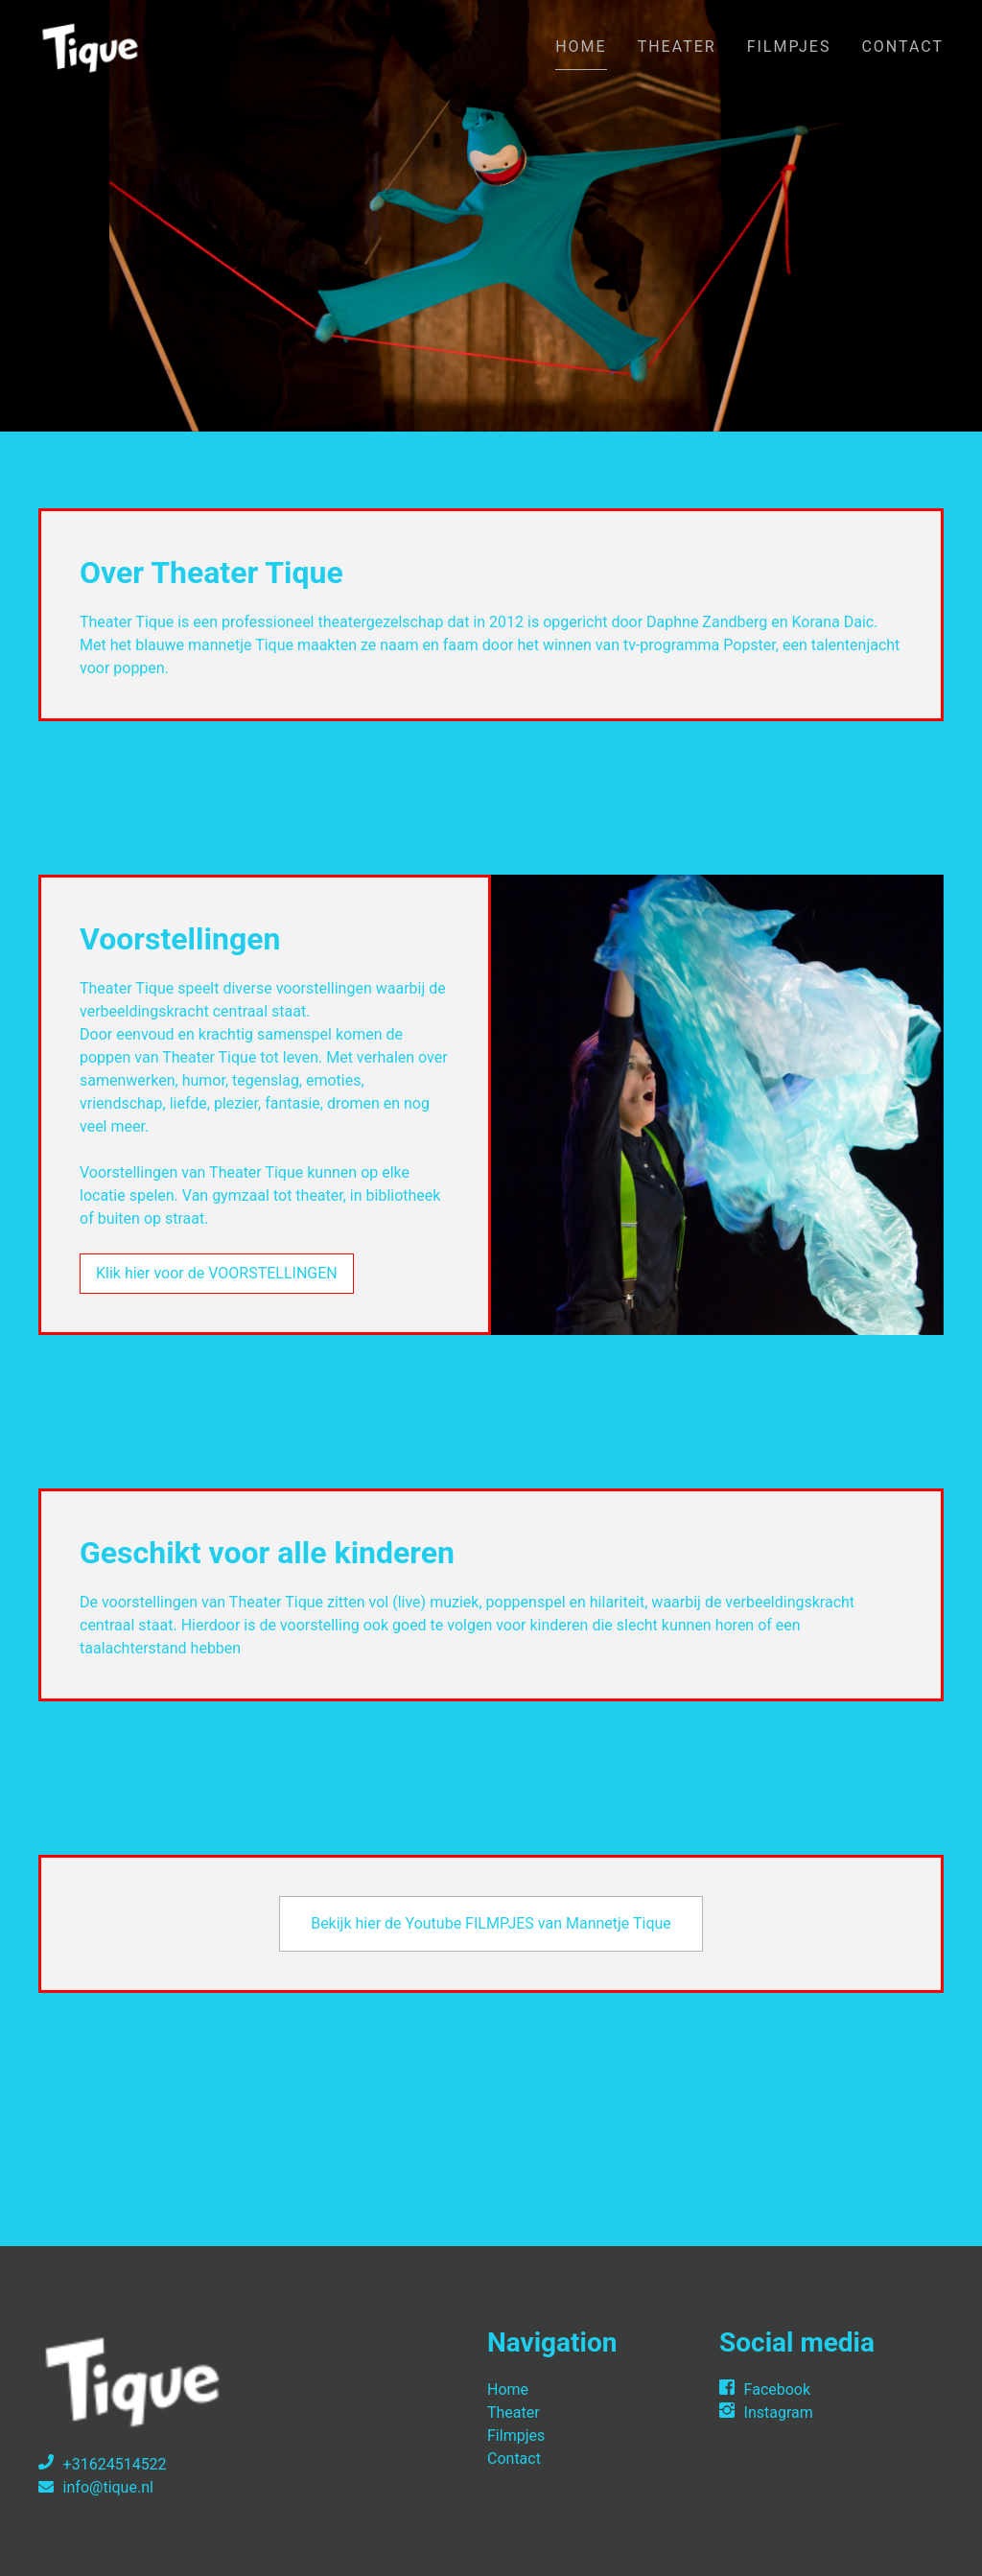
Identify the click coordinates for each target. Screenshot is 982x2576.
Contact (902, 46)
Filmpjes (789, 46)
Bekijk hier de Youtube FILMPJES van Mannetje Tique (491, 1923)
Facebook (777, 2389)
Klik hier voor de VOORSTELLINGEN (217, 1273)
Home (580, 46)
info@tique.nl (108, 2487)
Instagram (778, 2412)
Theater (677, 46)
